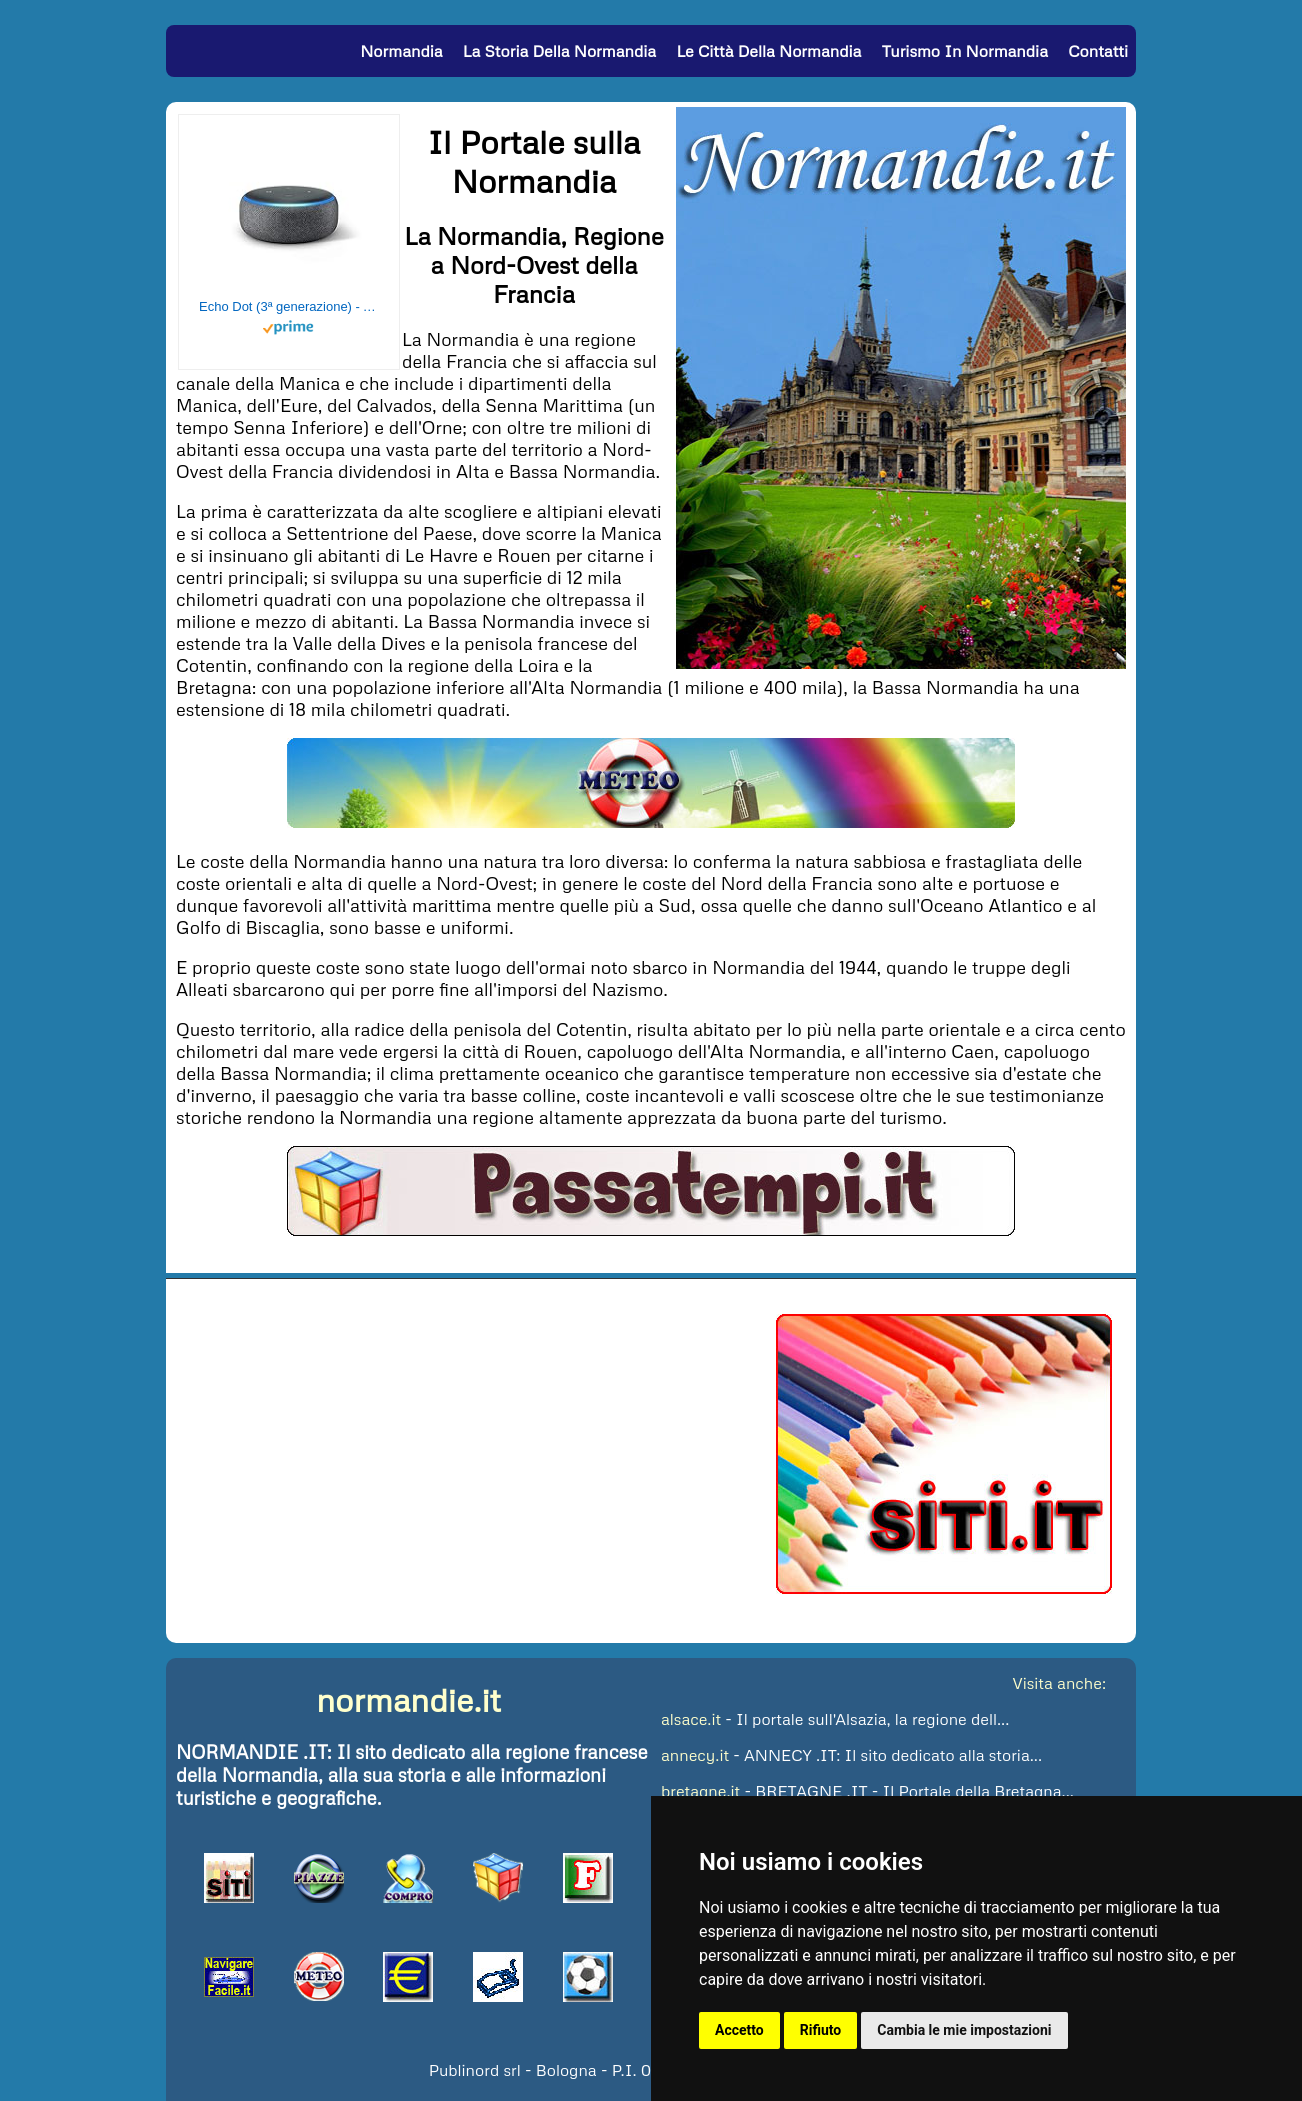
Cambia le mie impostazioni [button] (964, 2030)
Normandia (401, 51)
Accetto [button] (739, 2030)
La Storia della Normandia (559, 51)
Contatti (1098, 51)
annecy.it (695, 1755)
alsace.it (691, 1719)
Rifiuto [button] (821, 2030)
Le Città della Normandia (768, 51)
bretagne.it (700, 1791)
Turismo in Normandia (965, 51)
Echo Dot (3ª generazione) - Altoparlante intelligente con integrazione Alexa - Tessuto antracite (289, 306)
